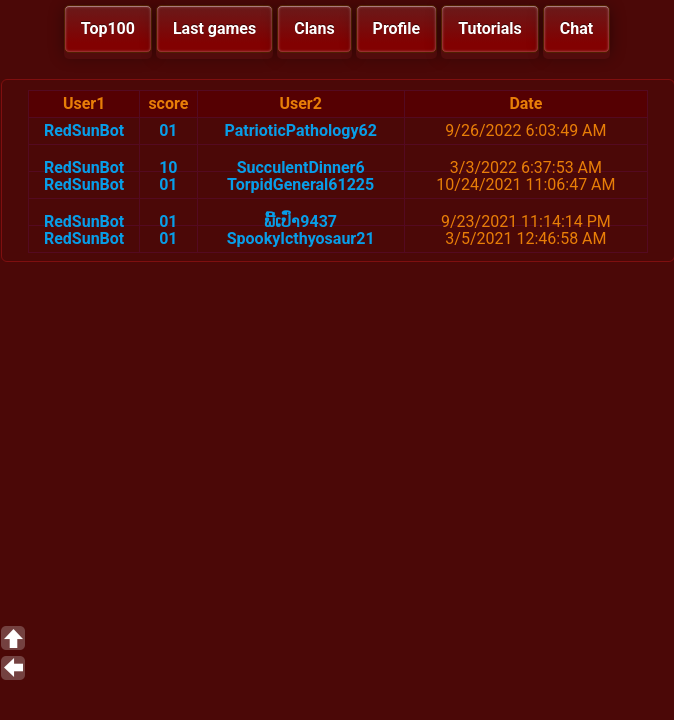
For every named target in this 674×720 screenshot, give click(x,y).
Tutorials (490, 28)
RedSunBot (84, 130)
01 (168, 130)
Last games (214, 28)
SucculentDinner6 (301, 167)
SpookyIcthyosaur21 (301, 238)
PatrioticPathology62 (301, 130)
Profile (397, 28)
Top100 (108, 28)
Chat (576, 28)
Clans (314, 28)
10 (168, 167)
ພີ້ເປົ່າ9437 (300, 221)
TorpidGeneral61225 (300, 184)
